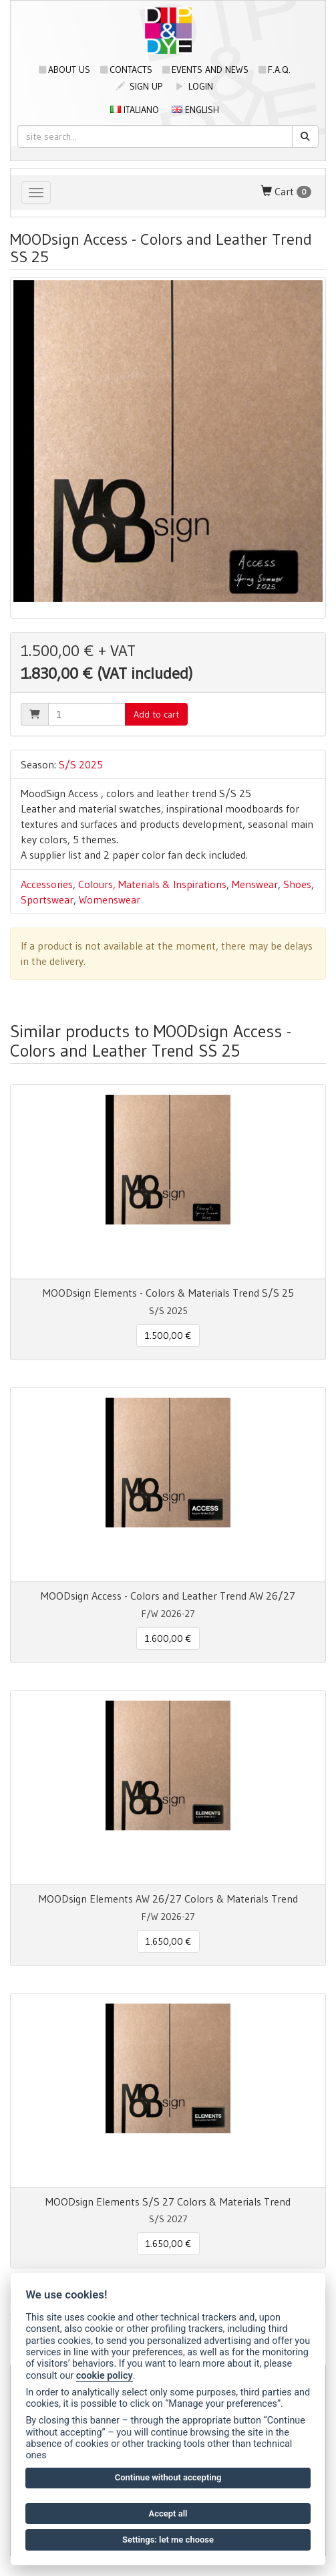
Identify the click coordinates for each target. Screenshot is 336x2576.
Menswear (255, 884)
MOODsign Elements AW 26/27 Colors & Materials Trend (168, 1898)
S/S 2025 (81, 764)
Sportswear (47, 899)
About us (64, 70)
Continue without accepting (168, 2477)
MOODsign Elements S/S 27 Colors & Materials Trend (168, 2201)
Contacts (126, 70)
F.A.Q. (275, 70)
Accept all (168, 2513)
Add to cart (156, 714)
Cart (286, 192)
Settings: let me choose (168, 2540)
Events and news (205, 70)
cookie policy (104, 2375)
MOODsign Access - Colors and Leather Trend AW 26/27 (168, 1595)
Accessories (47, 884)
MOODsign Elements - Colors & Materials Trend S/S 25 (168, 1292)
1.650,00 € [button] (168, 1941)
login (194, 86)
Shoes (297, 884)
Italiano (134, 110)
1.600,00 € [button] (168, 1638)
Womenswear (109, 899)
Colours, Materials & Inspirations (152, 884)
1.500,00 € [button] (168, 1335)
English (195, 110)
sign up (139, 86)
